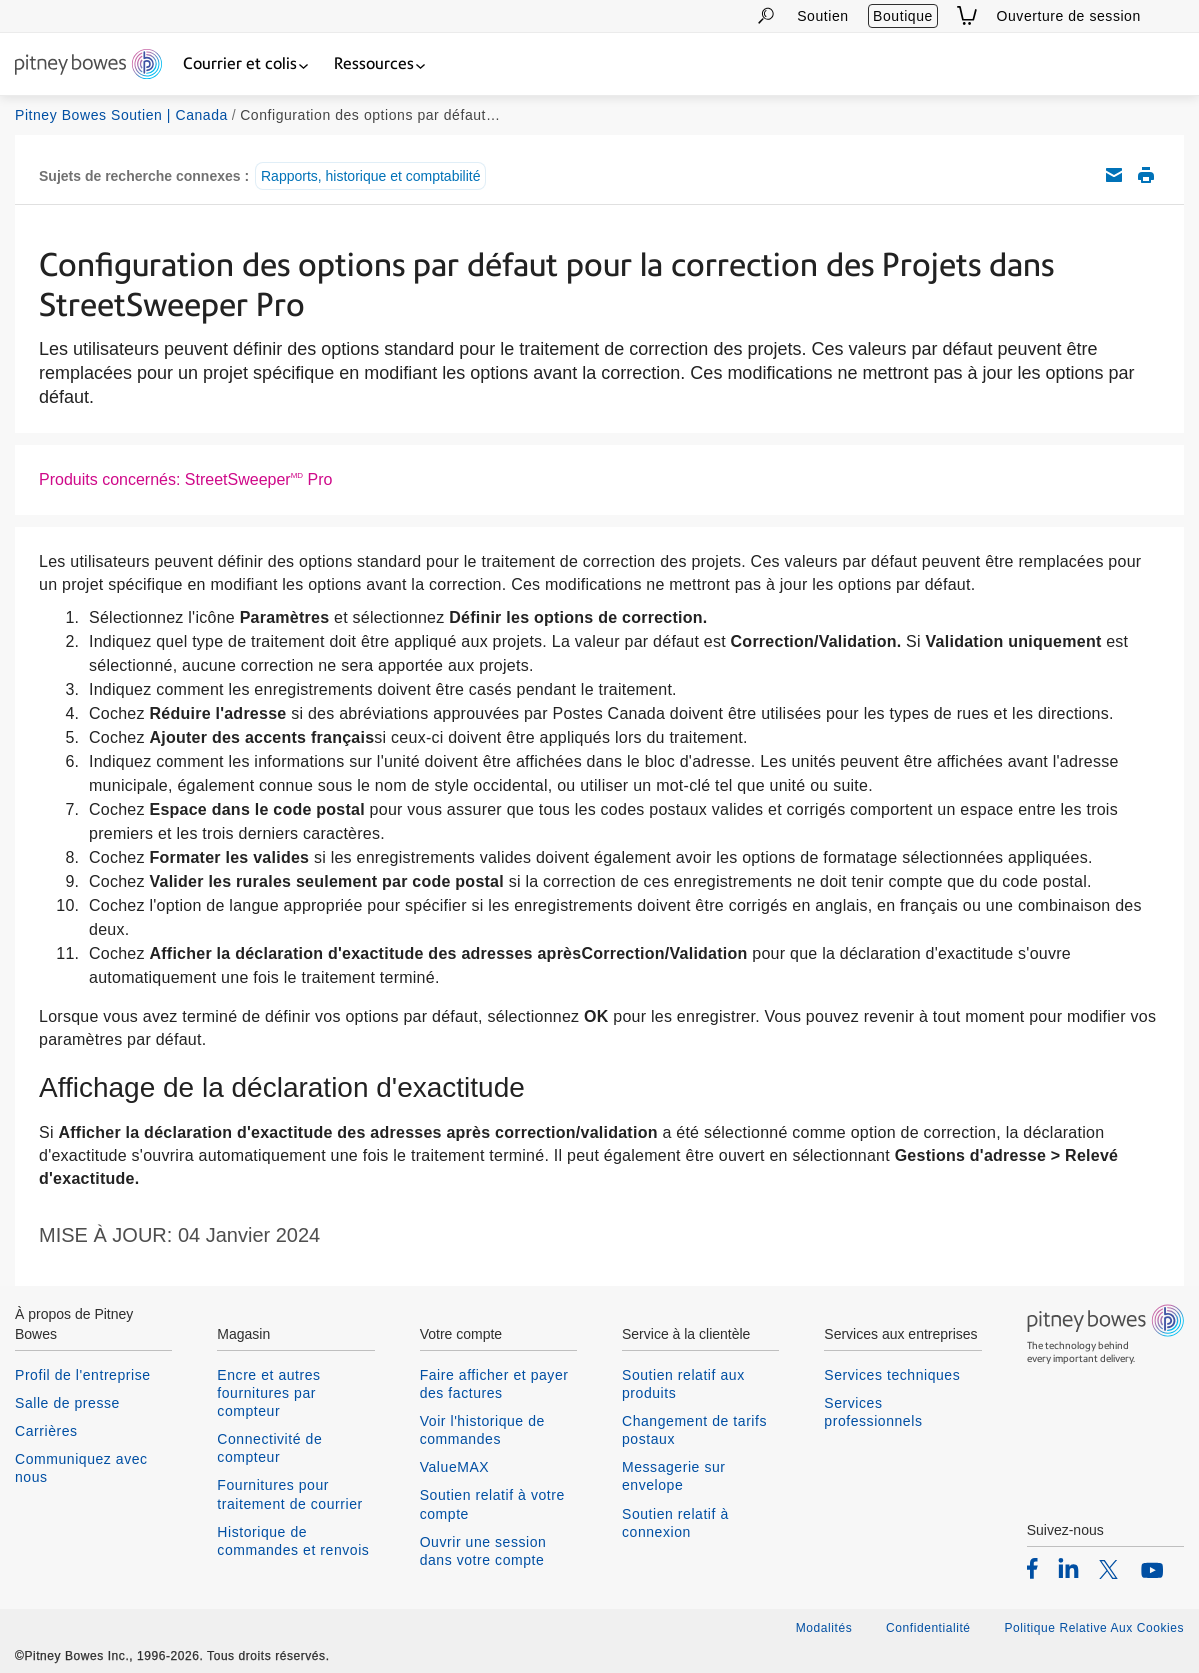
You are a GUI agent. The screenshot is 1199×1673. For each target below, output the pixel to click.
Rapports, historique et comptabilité (370, 176)
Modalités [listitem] (824, 1628)
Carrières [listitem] (46, 1431)
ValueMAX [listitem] (455, 1467)
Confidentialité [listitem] (930, 1628)
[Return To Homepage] (88, 65)
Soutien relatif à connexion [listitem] (675, 1523)
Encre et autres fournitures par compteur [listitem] (268, 1393)
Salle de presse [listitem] (67, 1403)
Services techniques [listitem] (892, 1375)
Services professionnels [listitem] (873, 1412)
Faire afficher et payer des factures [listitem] (494, 1384)
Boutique (903, 16)
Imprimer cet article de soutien (1146, 175)
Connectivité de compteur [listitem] (269, 1448)
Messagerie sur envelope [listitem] (674, 1476)
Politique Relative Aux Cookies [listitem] (1094, 1628)
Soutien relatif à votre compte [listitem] (492, 1504)
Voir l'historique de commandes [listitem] (482, 1430)
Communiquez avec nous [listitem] (81, 1468)
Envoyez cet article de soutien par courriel (1114, 175)
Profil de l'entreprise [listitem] (83, 1375)
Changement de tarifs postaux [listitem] (694, 1430)
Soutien (822, 16)
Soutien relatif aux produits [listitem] (683, 1384)
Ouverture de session (1069, 16)
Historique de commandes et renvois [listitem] (293, 1541)
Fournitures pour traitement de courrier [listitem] (289, 1494)
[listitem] (1032, 1568)
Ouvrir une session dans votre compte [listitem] (483, 1551)
